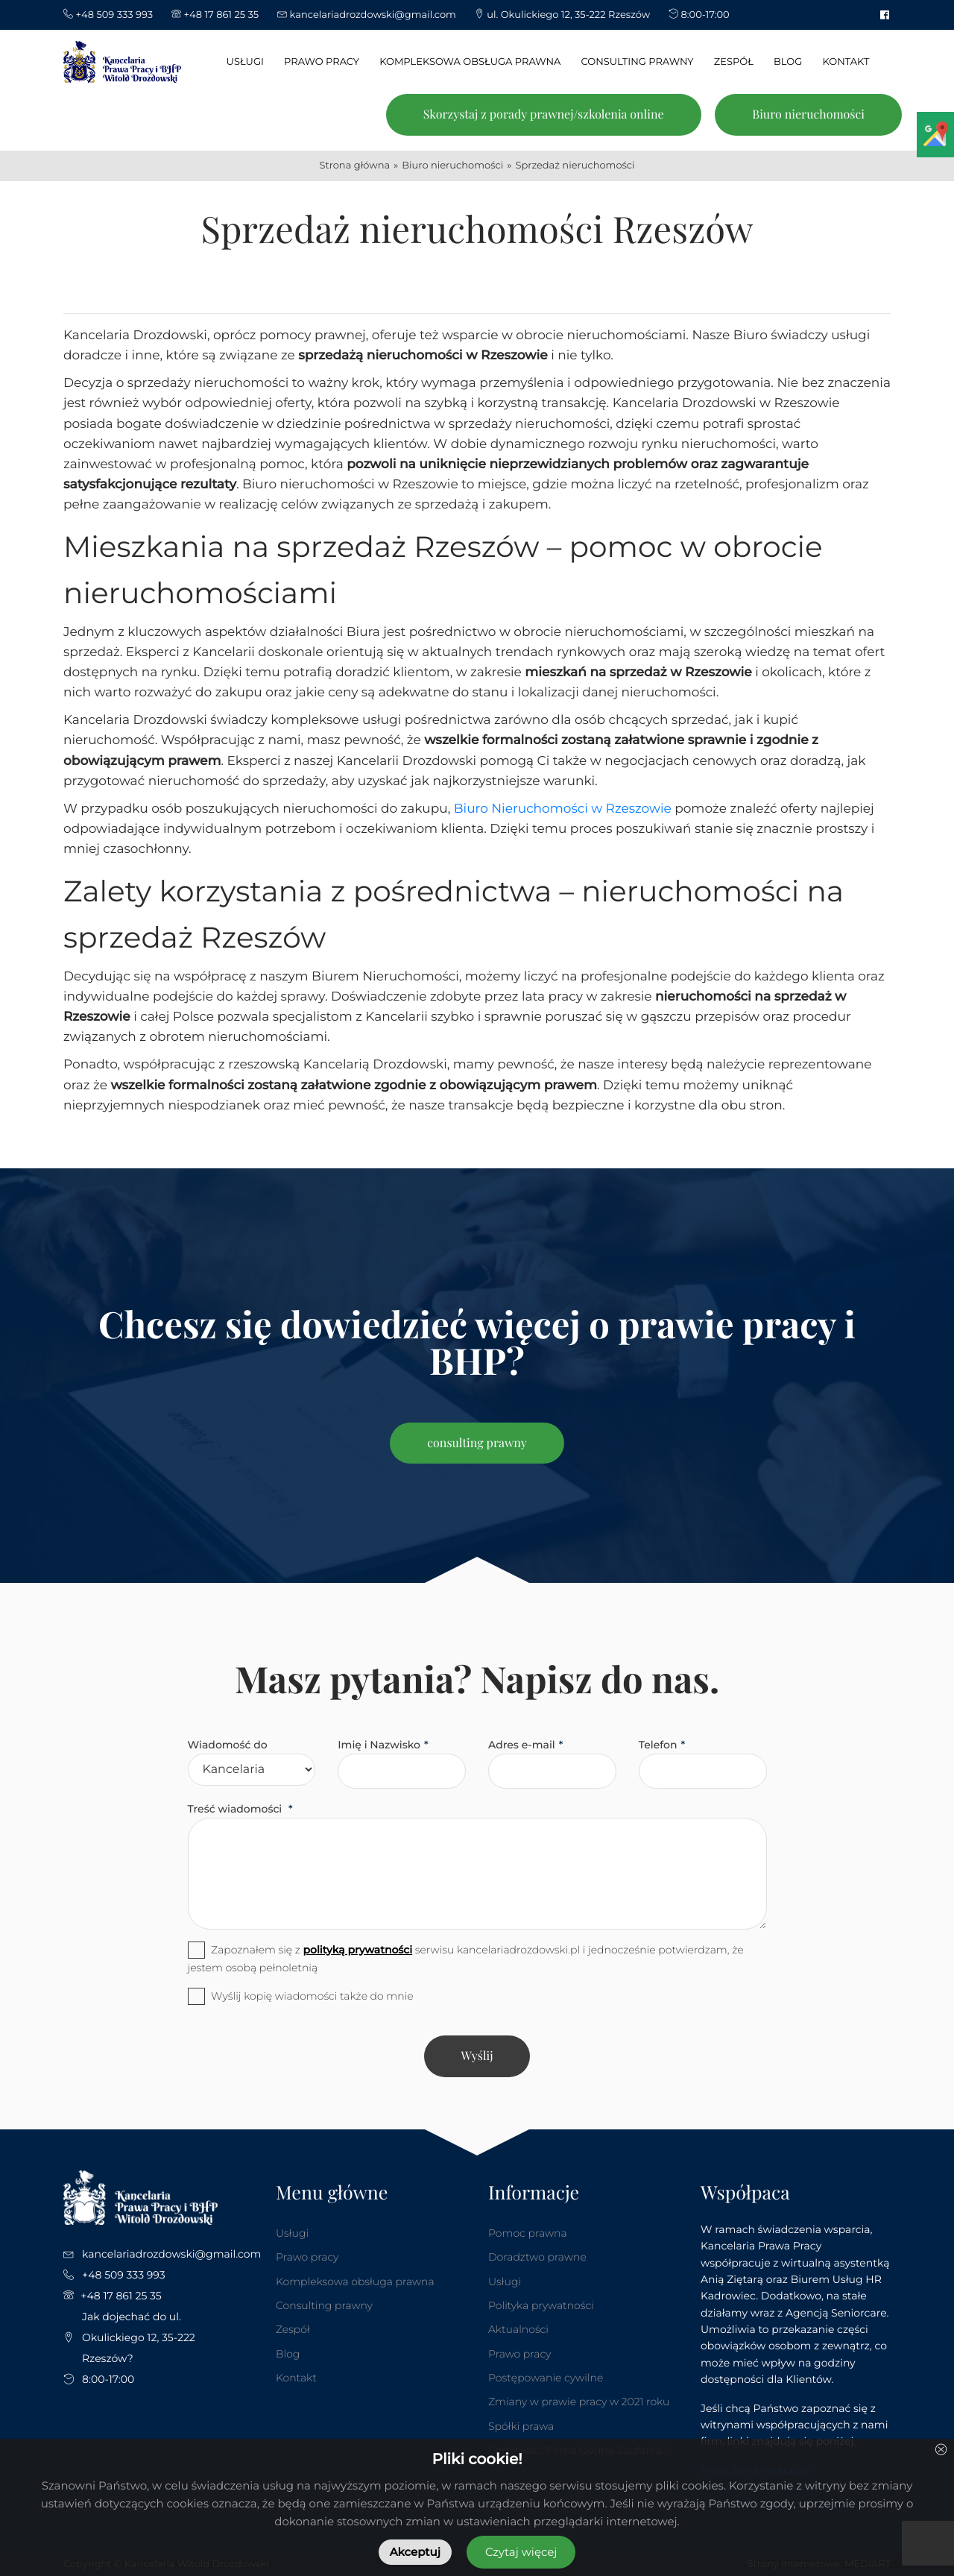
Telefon (658, 1744)
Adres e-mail (521, 1744)
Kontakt (296, 2377)
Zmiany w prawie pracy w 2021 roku (578, 2401)
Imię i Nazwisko (379, 1744)
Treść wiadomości (236, 1809)
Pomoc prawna (527, 2233)
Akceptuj (415, 2552)
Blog (288, 2354)
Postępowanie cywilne (545, 2377)
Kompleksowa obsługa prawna (355, 2281)
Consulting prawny (324, 2305)
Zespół (293, 2329)
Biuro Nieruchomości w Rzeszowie (563, 809)
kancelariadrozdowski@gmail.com (171, 2254)
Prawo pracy (307, 2257)
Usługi (292, 2233)
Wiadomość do (228, 1744)
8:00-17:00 (108, 2379)
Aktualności (518, 2329)
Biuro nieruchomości (808, 114)
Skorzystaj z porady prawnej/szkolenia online (543, 114)
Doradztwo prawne (537, 2257)
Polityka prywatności (541, 2305)
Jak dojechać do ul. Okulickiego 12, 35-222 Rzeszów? (138, 2337)
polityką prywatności (357, 1949)
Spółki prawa (521, 2426)
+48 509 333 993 (123, 2274)
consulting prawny (476, 1443)
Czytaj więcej (521, 2552)
